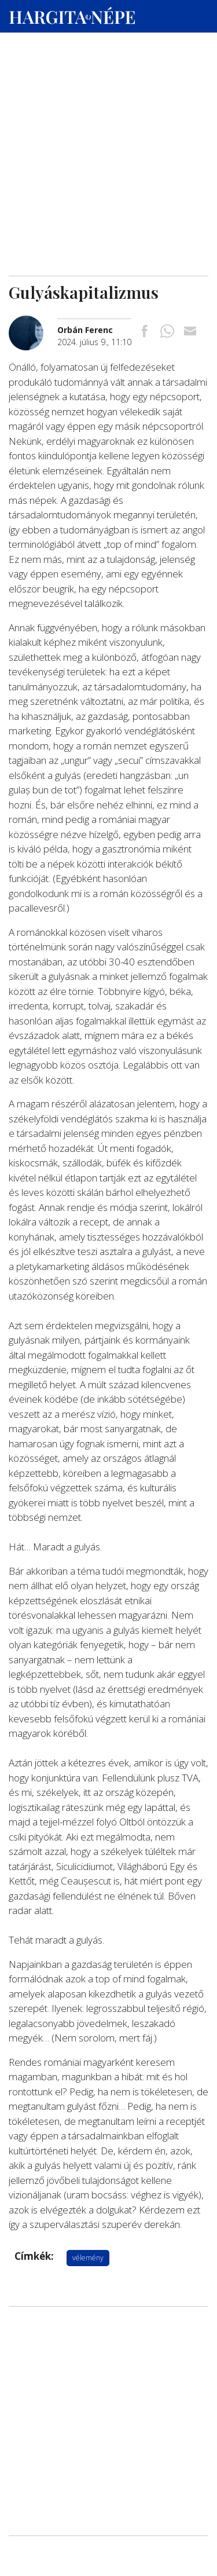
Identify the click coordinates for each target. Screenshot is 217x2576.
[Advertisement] (108, 111)
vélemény (88, 2258)
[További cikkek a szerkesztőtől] (33, 321)
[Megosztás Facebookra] (145, 332)
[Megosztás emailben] (190, 332)
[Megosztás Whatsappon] (167, 332)
